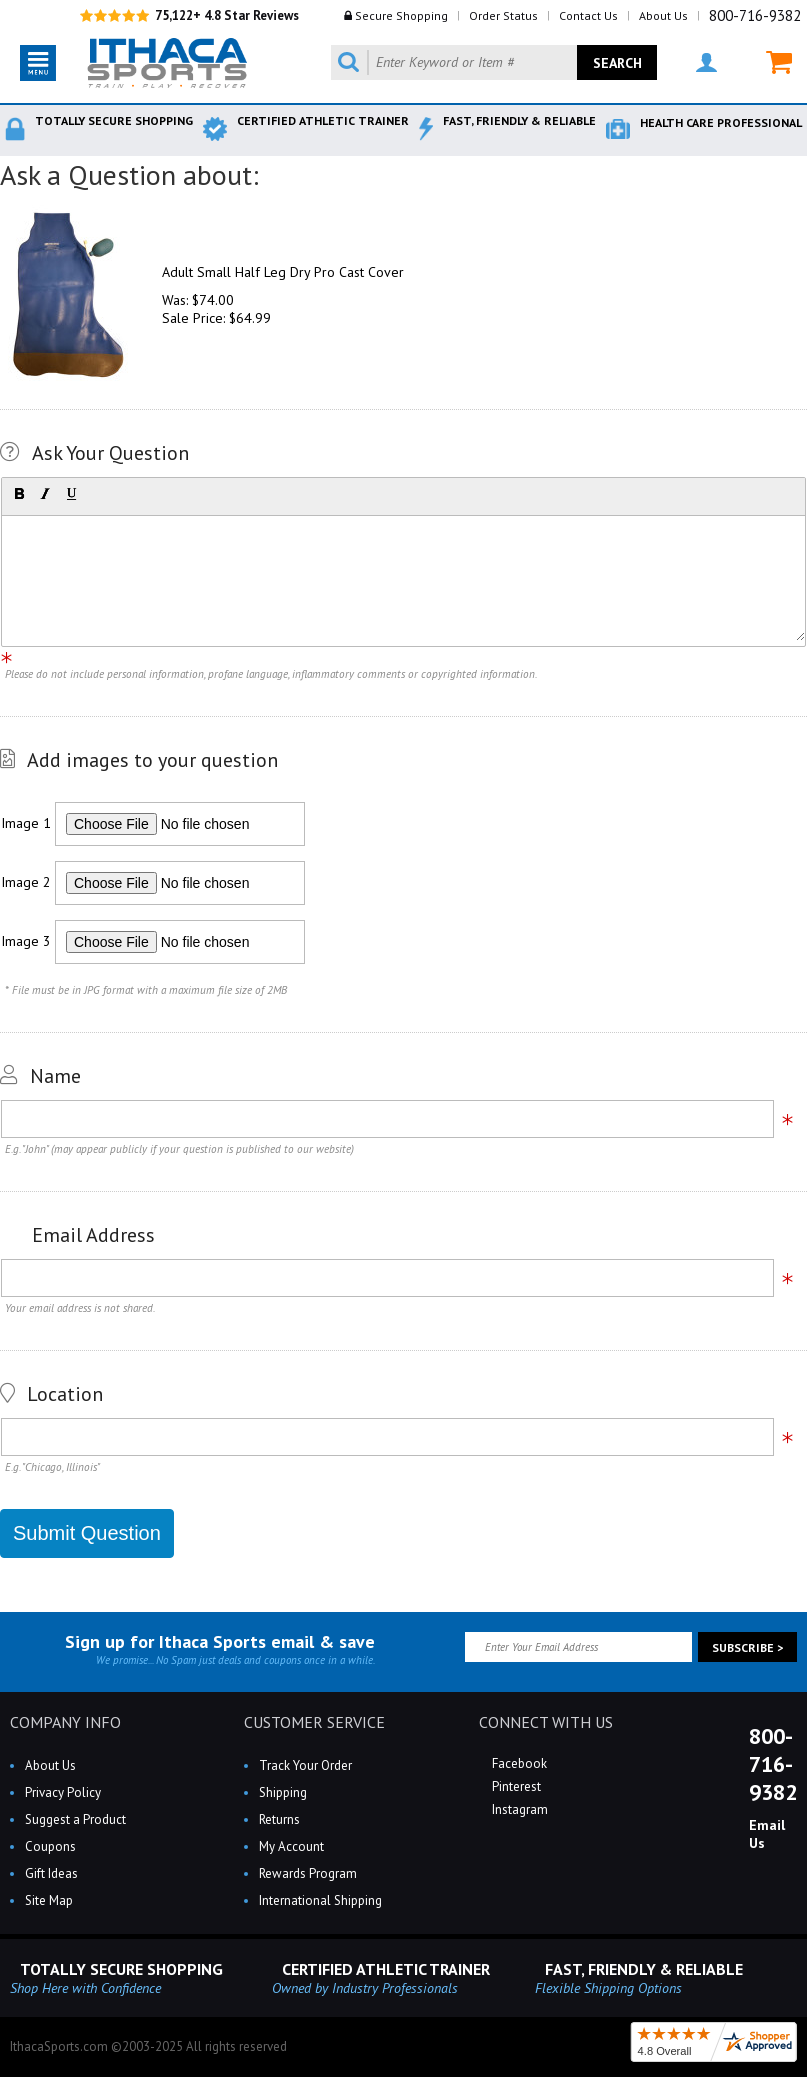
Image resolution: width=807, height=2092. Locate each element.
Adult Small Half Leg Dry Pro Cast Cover (283, 272)
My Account (291, 1846)
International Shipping (320, 1900)
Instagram (518, 1809)
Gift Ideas (51, 1873)
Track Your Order (305, 1765)
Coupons (50, 1846)
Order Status (503, 15)
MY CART (779, 62)
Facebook (518, 1763)
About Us (663, 15)
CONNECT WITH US (546, 1722)
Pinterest (515, 1786)
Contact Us (588, 15)
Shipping (283, 1792)
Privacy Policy (63, 1792)
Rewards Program (308, 1873)
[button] (19, 494)
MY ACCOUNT (706, 62)
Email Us (767, 1834)
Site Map (49, 1900)
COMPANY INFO (65, 1722)
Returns (279, 1819)
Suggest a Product (75, 1819)
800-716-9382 (755, 15)
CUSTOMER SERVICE (314, 1722)
